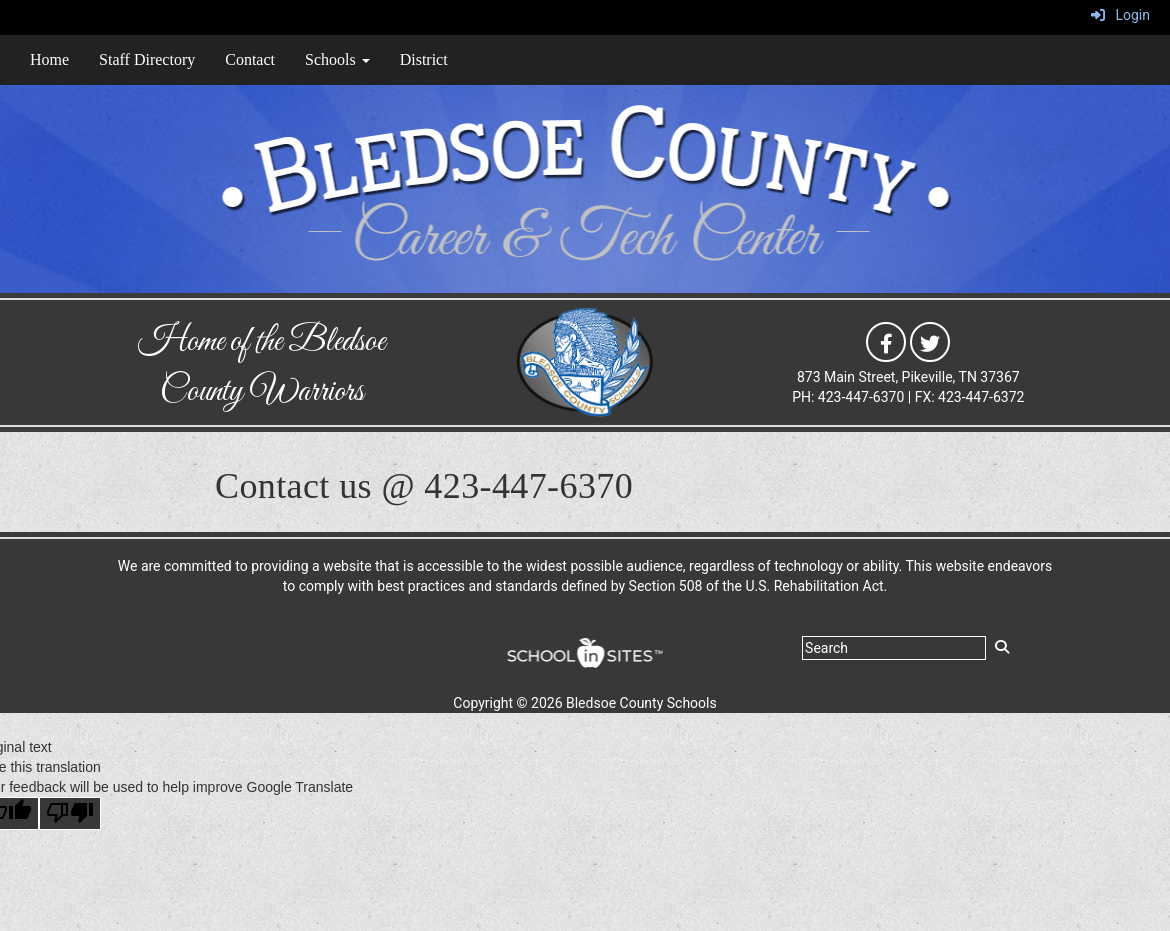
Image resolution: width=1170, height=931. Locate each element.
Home (49, 59)
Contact (250, 59)
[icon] (886, 341)
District (424, 59)
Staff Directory (147, 59)
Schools (337, 59)
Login (1120, 15)
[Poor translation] (70, 813)
